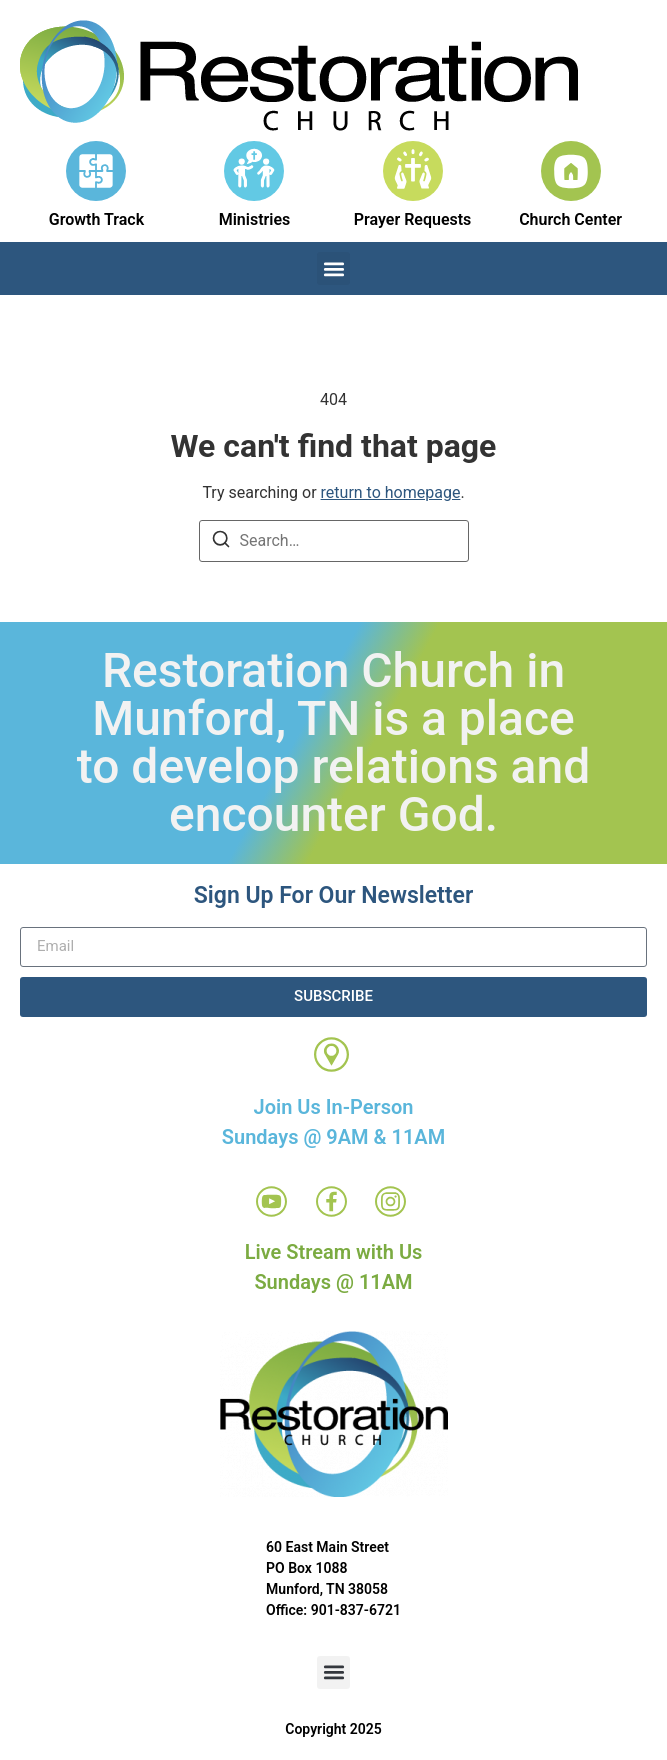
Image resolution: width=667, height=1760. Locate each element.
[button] (333, 268)
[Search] (221, 542)
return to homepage (391, 492)
